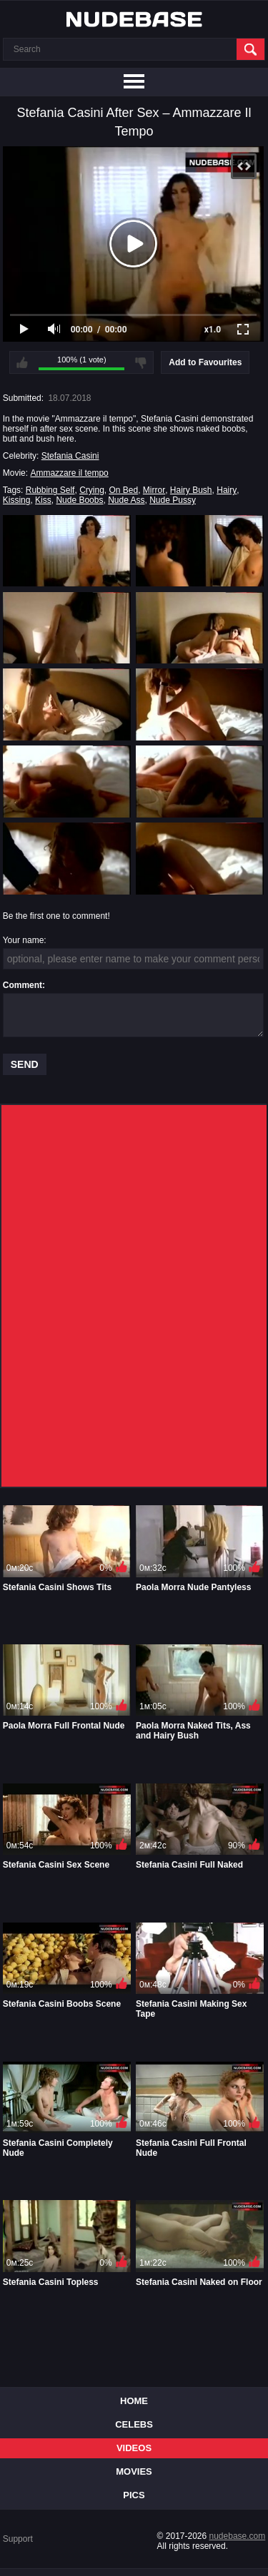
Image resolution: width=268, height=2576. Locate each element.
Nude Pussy (172, 500)
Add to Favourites (205, 362)
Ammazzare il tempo (69, 473)
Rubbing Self (50, 490)
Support (18, 2539)
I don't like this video (141, 362)
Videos (134, 2448)
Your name (23, 940)
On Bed (123, 490)
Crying (91, 490)
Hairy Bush (191, 490)
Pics (133, 2495)
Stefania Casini (70, 456)
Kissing (17, 500)
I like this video (22, 362)
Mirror (154, 490)
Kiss (43, 500)
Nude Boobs (79, 500)
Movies (134, 2471)
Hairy (227, 490)
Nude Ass (126, 500)
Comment (22, 985)
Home (134, 2401)
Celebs (134, 2424)
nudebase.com (237, 2536)
